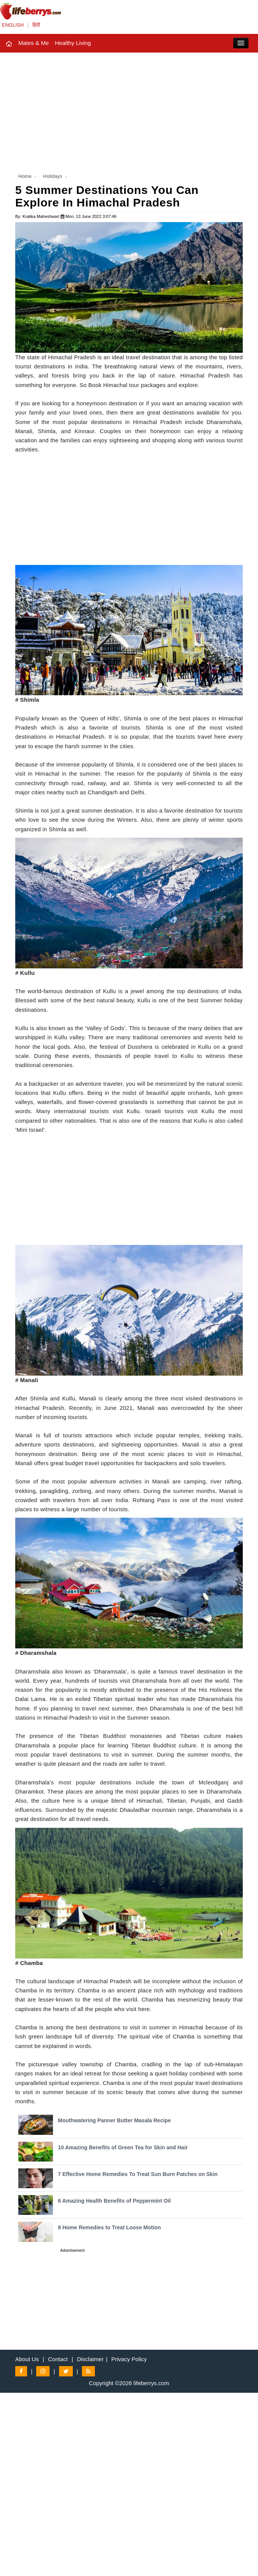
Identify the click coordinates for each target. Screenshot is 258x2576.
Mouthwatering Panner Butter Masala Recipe (114, 2120)
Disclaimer (90, 2359)
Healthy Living (73, 43)
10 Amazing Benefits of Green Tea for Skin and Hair (123, 2147)
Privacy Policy (129, 2359)
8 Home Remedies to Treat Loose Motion (109, 2227)
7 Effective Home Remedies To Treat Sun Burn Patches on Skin (138, 2174)
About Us (27, 2359)
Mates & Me (33, 43)
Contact (58, 2359)
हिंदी (36, 25)
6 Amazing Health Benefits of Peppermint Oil (114, 2201)
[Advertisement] (129, 109)
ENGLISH (13, 25)
